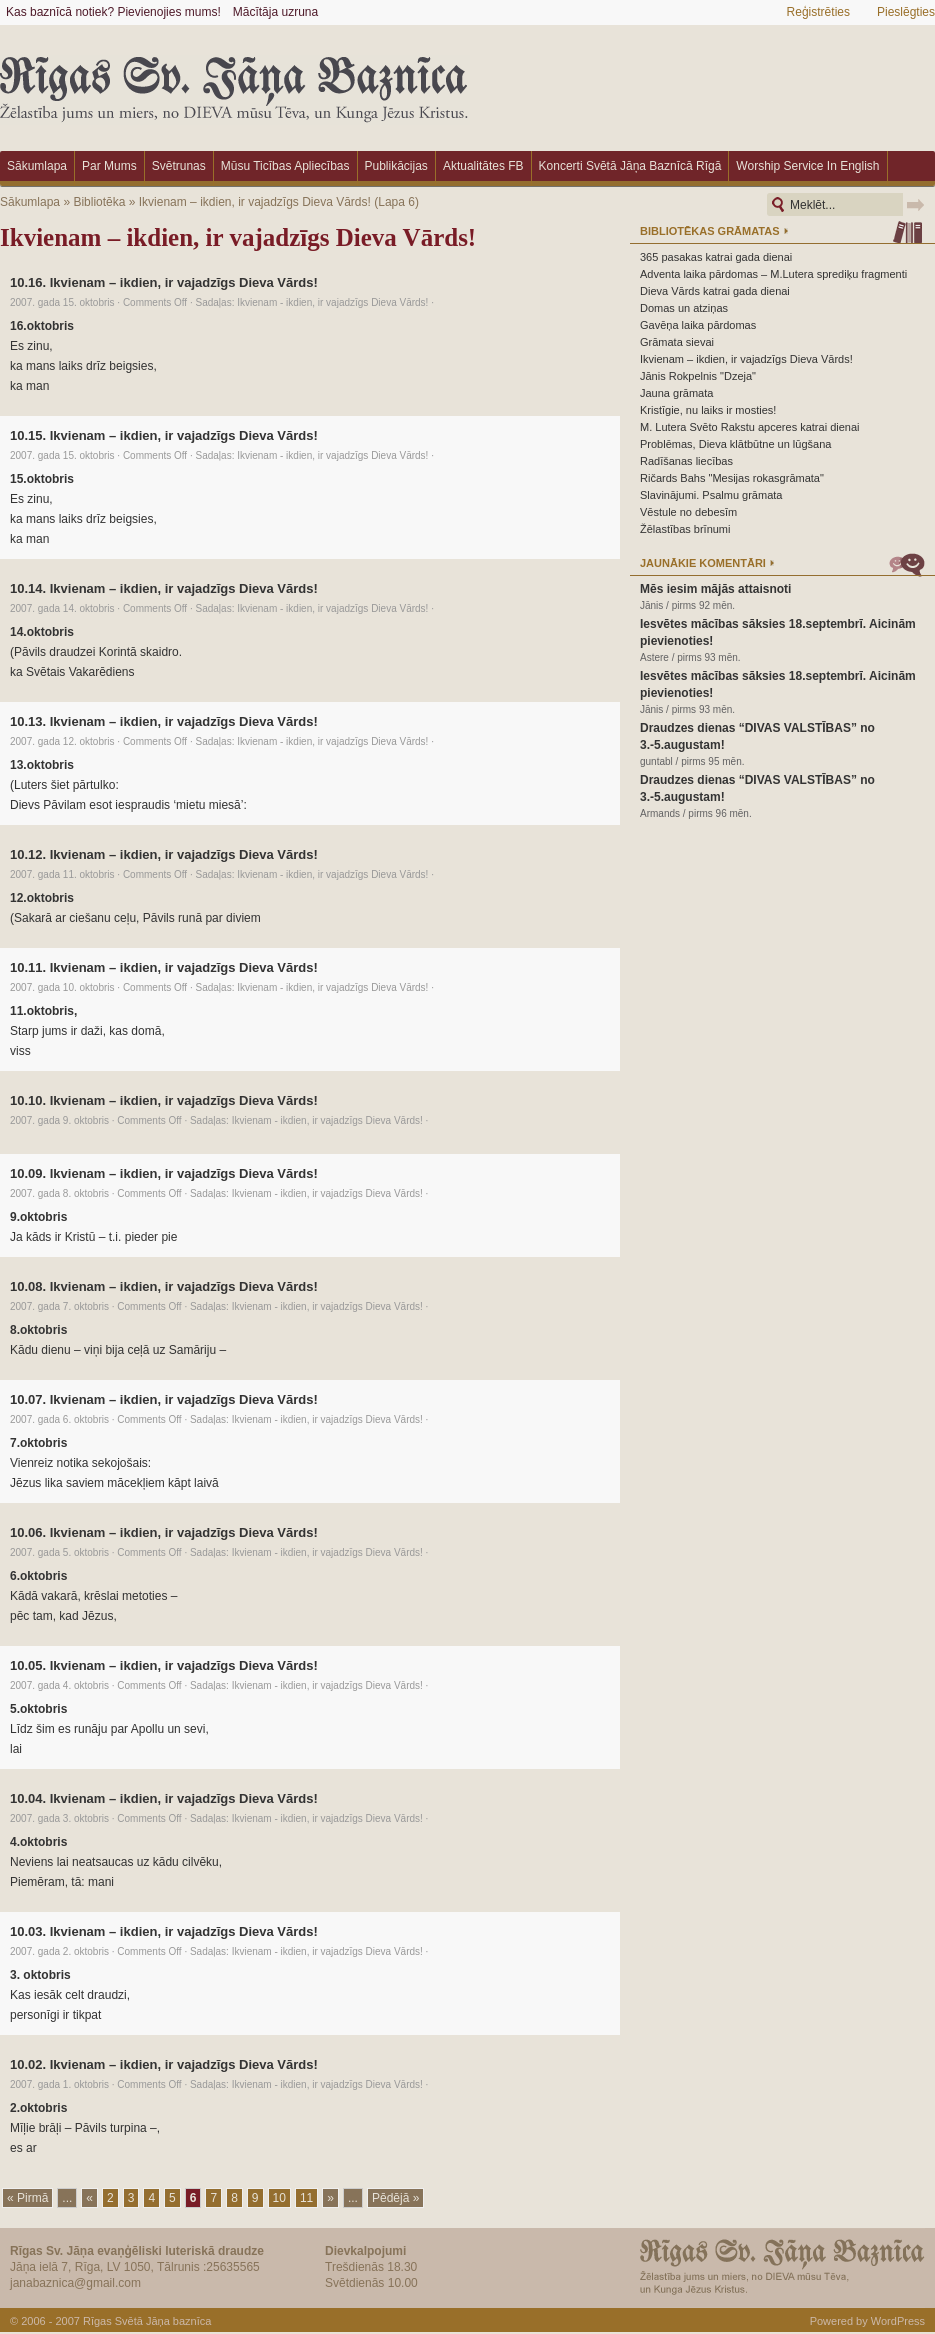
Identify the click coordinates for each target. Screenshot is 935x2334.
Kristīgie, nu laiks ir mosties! (708, 410)
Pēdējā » (395, 2198)
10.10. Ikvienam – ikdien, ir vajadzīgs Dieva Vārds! (164, 1100)
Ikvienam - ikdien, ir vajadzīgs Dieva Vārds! (332, 302)
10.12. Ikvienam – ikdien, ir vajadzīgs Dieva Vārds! (164, 854)
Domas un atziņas (684, 308)
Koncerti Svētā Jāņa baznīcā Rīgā (630, 166)
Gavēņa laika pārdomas (698, 325)
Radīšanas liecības (686, 461)
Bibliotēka (99, 202)
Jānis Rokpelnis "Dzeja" (698, 376)
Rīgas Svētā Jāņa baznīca (147, 2321)
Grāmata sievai (677, 342)
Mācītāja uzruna (275, 12)
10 (279, 2198)
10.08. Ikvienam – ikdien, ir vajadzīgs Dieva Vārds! (164, 1286)
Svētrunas (179, 166)
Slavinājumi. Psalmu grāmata (711, 495)
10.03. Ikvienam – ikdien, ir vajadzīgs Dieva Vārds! (164, 1931)
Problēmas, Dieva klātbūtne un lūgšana (735, 444)
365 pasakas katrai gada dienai (716, 257)
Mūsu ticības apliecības (285, 166)
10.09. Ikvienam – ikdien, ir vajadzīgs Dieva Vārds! (164, 1173)
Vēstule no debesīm (688, 512)
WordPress (898, 2321)
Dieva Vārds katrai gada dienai (715, 291)
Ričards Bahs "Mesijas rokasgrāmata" (732, 478)
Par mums (109, 166)
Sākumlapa (37, 166)
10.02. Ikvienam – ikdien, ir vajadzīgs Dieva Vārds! (164, 2064)
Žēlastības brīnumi (685, 529)
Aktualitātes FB (483, 166)
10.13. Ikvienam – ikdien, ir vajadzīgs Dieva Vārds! (164, 721)
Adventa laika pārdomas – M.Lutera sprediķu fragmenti (773, 274)
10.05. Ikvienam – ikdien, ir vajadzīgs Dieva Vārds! (164, 1665)
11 (306, 2198)
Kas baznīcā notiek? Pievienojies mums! (113, 12)
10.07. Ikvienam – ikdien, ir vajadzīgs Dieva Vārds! (164, 1399)
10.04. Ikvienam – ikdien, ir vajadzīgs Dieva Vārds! (164, 1798)
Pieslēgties (906, 12)
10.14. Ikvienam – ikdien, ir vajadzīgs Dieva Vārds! (164, 588)
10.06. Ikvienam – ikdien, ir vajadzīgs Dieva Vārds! (164, 1532)
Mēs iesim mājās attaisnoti (715, 589)
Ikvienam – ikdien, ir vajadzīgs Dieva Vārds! (255, 202)
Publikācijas (396, 166)
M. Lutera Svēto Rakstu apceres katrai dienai (750, 427)
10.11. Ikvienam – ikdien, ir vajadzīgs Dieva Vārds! (164, 967)
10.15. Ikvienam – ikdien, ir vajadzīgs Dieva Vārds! (164, 435)
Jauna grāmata (676, 393)
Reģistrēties (818, 12)
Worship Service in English (807, 166)
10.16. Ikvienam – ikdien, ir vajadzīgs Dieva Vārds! (164, 282)
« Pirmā (27, 2198)
